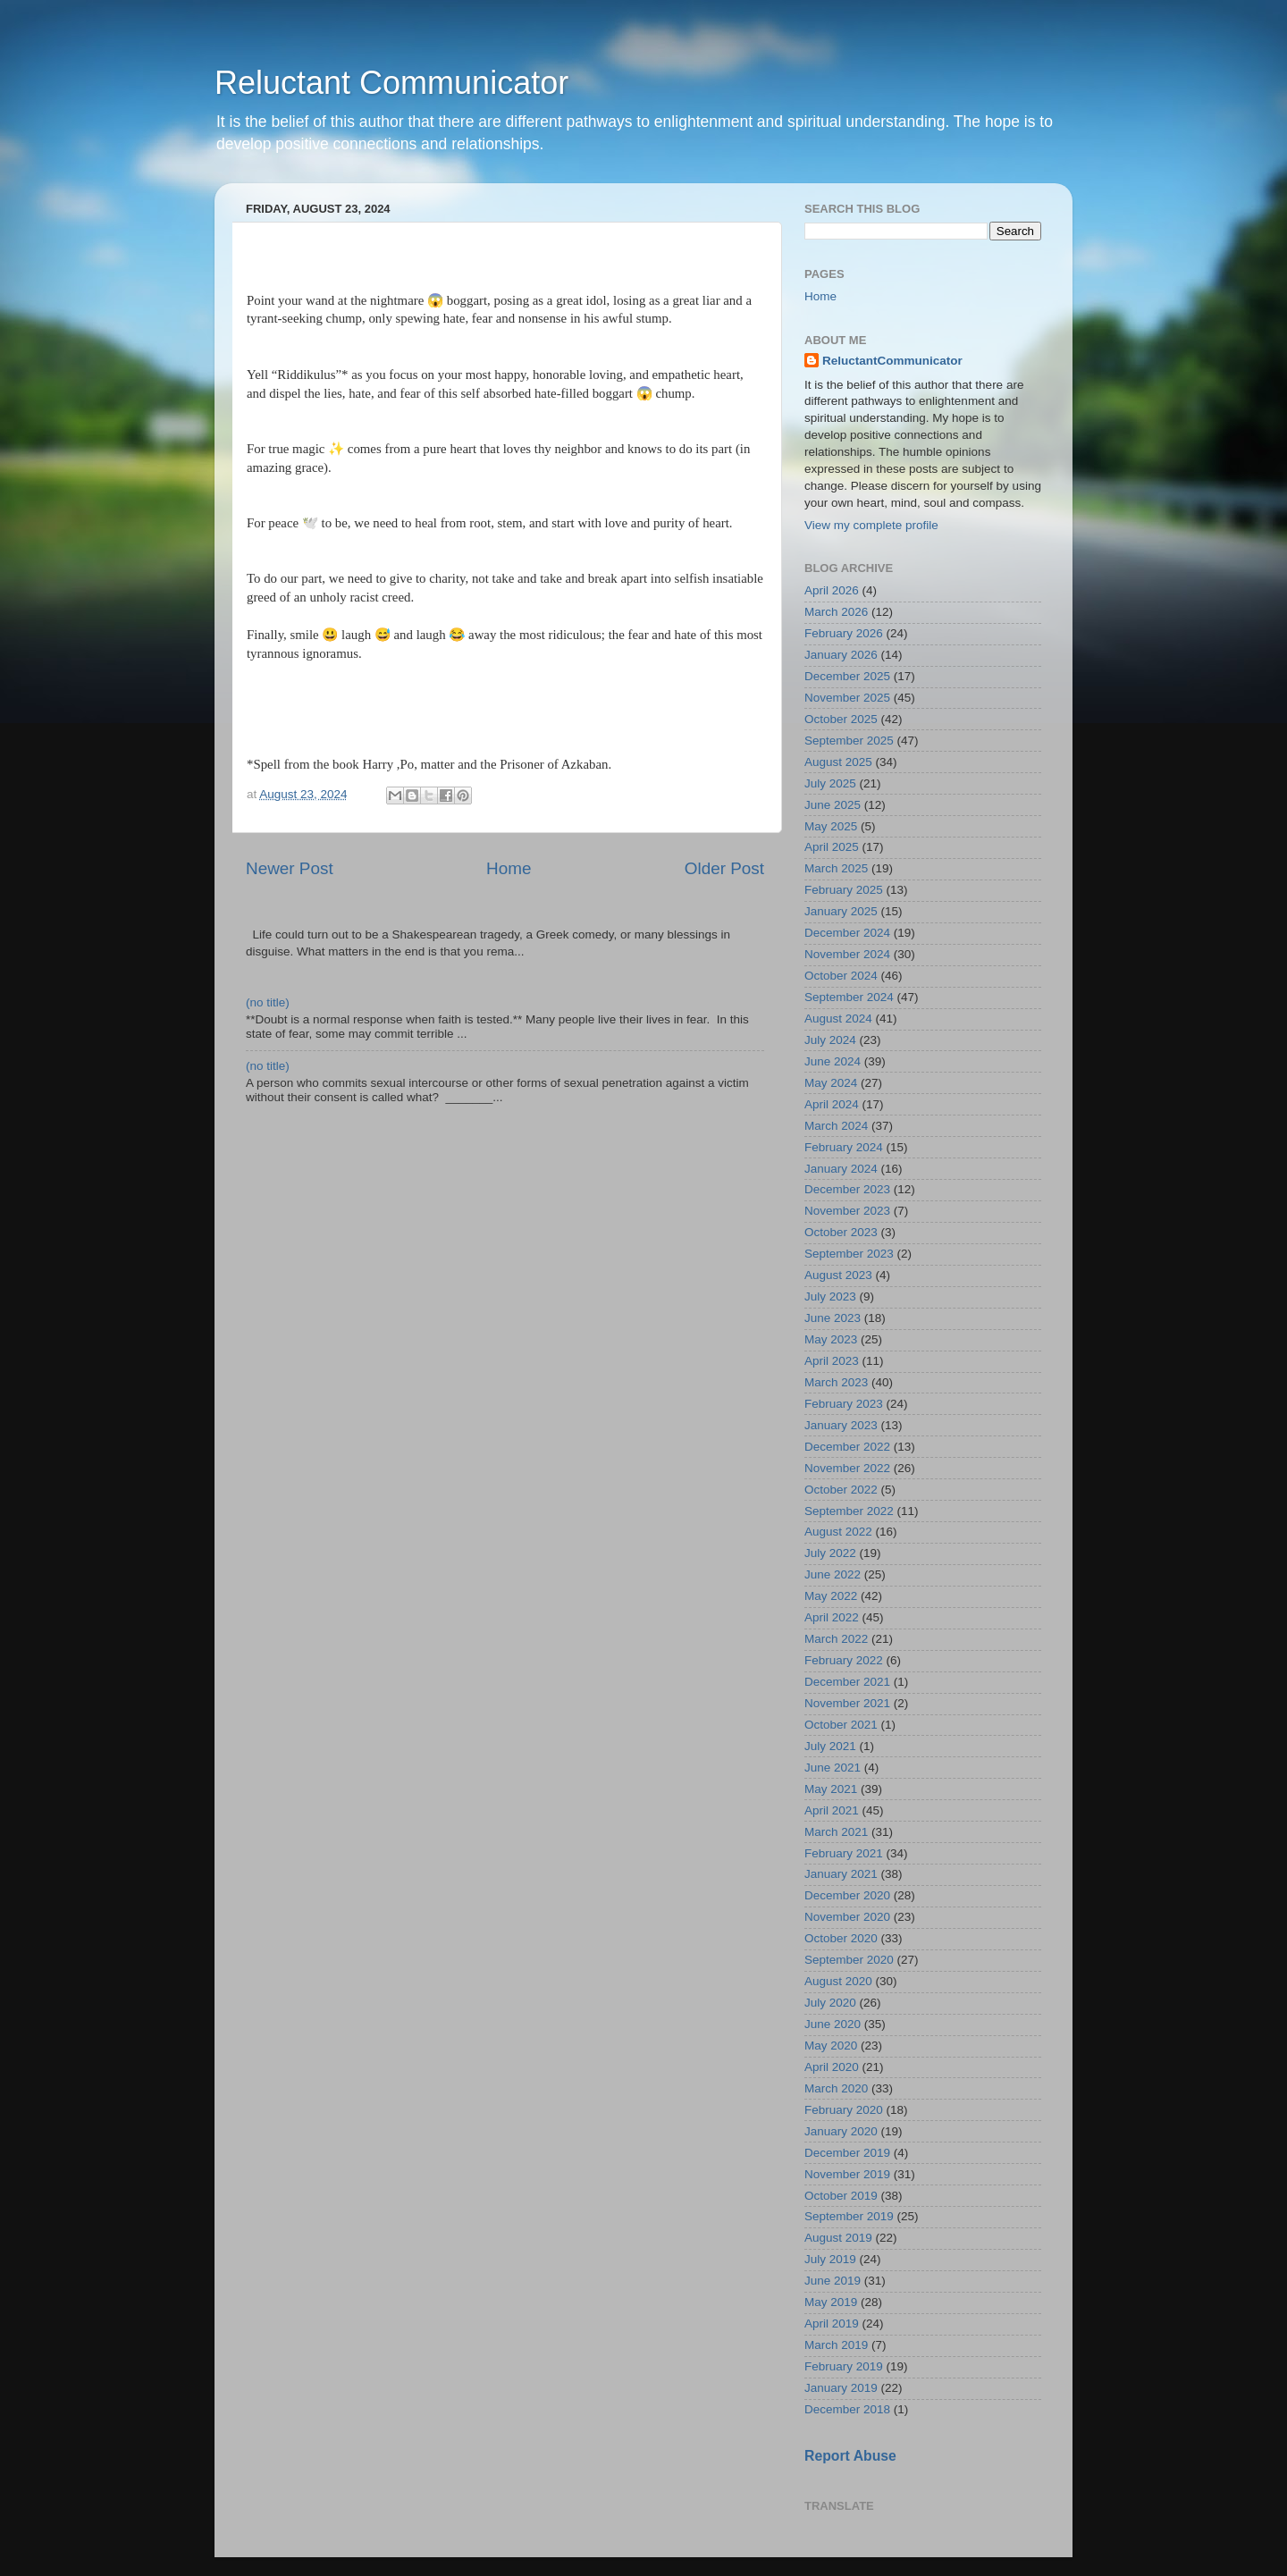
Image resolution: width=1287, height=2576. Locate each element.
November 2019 (847, 2174)
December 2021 (847, 1681)
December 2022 (847, 1446)
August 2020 (838, 1981)
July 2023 (830, 1296)
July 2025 (830, 783)
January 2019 (841, 2388)
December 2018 (847, 2409)
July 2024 (830, 1040)
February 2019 (843, 2366)
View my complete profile (871, 525)
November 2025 (847, 697)
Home (508, 868)
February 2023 (843, 1403)
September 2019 (849, 2216)
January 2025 (841, 911)
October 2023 (841, 1232)
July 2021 (830, 1746)
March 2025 (836, 868)
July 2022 (830, 1553)
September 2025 (849, 740)
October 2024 (841, 975)
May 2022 (830, 1596)
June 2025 (832, 805)
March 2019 (836, 2345)
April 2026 (831, 590)
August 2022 (838, 1531)
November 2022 (847, 1468)
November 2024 (847, 954)
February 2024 (843, 1147)
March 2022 (836, 1639)
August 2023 (838, 1275)
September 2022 (849, 1511)
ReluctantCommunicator (892, 360)
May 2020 (830, 2045)
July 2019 (830, 2259)
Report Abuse (850, 2455)
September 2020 (849, 1959)
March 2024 (836, 1125)
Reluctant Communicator (391, 82)
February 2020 (843, 2110)
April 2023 (831, 1361)
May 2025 (830, 826)
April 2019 (831, 2323)
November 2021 (847, 1703)
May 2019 (830, 2302)
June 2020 (832, 2024)
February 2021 (843, 1853)
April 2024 (831, 1104)
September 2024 (849, 997)
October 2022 (841, 1489)
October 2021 (841, 1724)
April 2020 (831, 2067)
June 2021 (832, 1767)
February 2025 (843, 890)
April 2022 (831, 1617)
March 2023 (836, 1382)
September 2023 (849, 1253)
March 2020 (836, 2088)
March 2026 (836, 612)
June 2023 (832, 1318)
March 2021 (836, 1832)
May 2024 (830, 1083)
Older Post (724, 868)
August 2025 (838, 762)
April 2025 (831, 847)
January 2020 (841, 2131)
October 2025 (841, 719)
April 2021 (831, 1810)
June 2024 (832, 1061)
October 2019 (841, 2195)
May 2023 (830, 1339)
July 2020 (830, 2002)
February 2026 (843, 633)
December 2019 (847, 2152)
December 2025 (847, 676)
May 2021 (830, 1789)
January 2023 (841, 1425)
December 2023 (847, 1189)
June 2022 (832, 1574)
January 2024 (841, 1168)
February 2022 (843, 1660)
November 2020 (847, 1917)
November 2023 (847, 1210)
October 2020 (841, 1938)
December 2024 (847, 932)
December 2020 (847, 1895)
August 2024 (838, 1018)
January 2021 (841, 1874)
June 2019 (832, 2280)
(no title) (268, 1002)
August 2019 (838, 2237)
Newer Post (289, 868)
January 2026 (841, 654)
